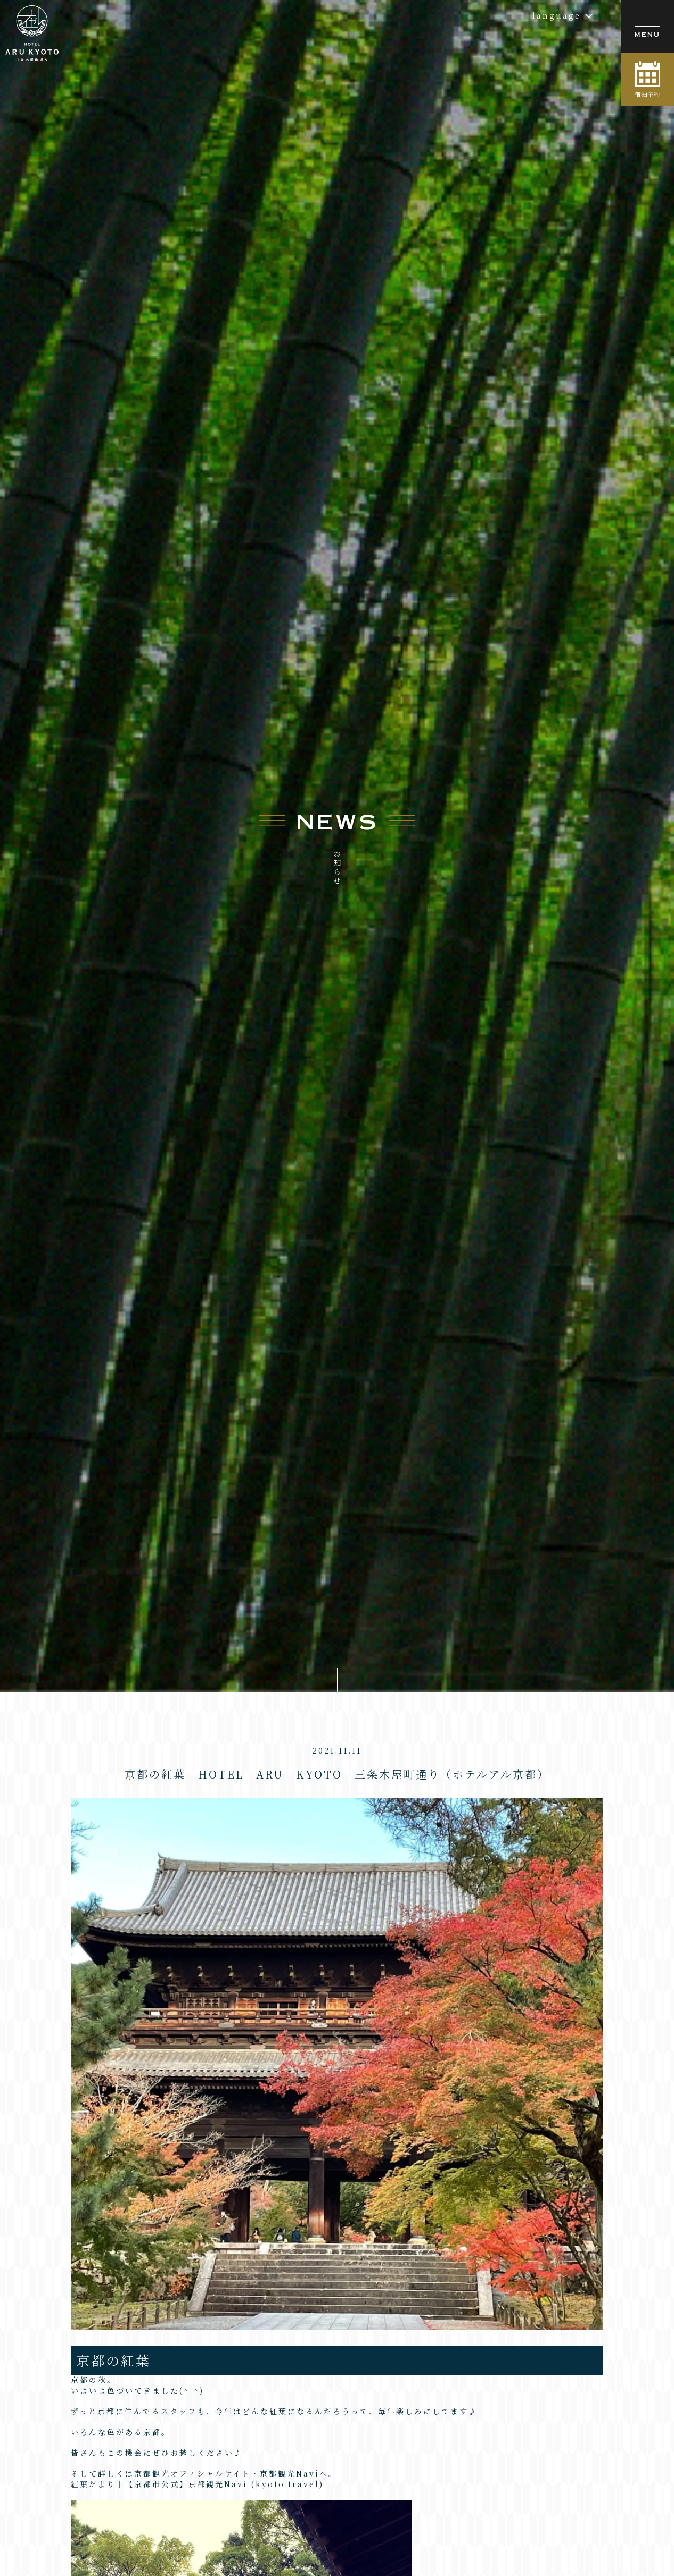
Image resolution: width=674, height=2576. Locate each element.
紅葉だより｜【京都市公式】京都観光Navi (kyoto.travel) (197, 2451)
